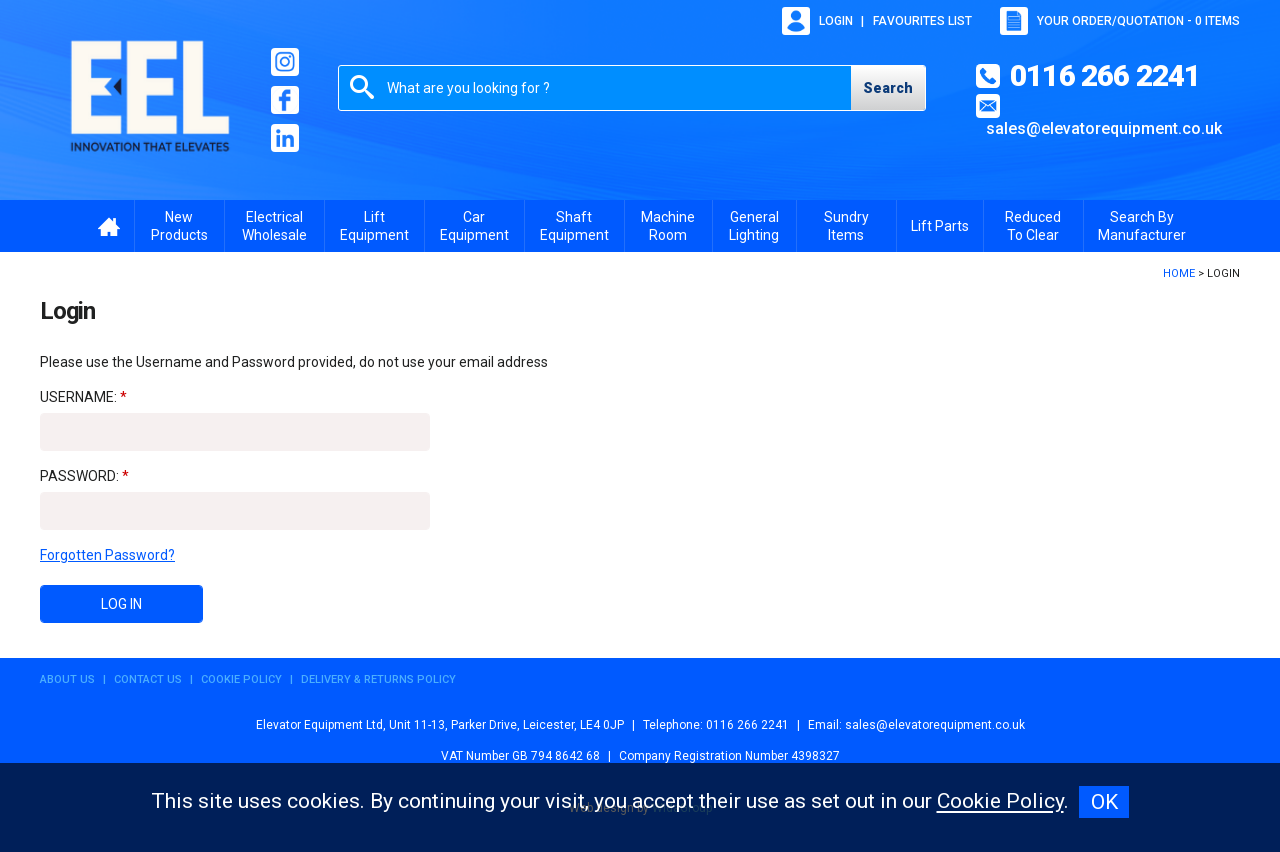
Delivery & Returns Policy (378, 679)
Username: (78, 397)
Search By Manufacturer (1142, 226)
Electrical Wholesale (274, 226)
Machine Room (668, 226)
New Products (179, 226)
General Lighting (754, 226)
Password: (79, 476)
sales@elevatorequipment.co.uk (1104, 128)
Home (1179, 273)
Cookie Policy (241, 679)
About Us (67, 679)
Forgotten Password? (107, 555)
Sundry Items (846, 226)
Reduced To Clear (1033, 226)
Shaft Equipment (574, 226)
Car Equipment (474, 226)
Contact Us (148, 679)
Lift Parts (940, 226)
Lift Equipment (374, 226)
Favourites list (922, 21)
